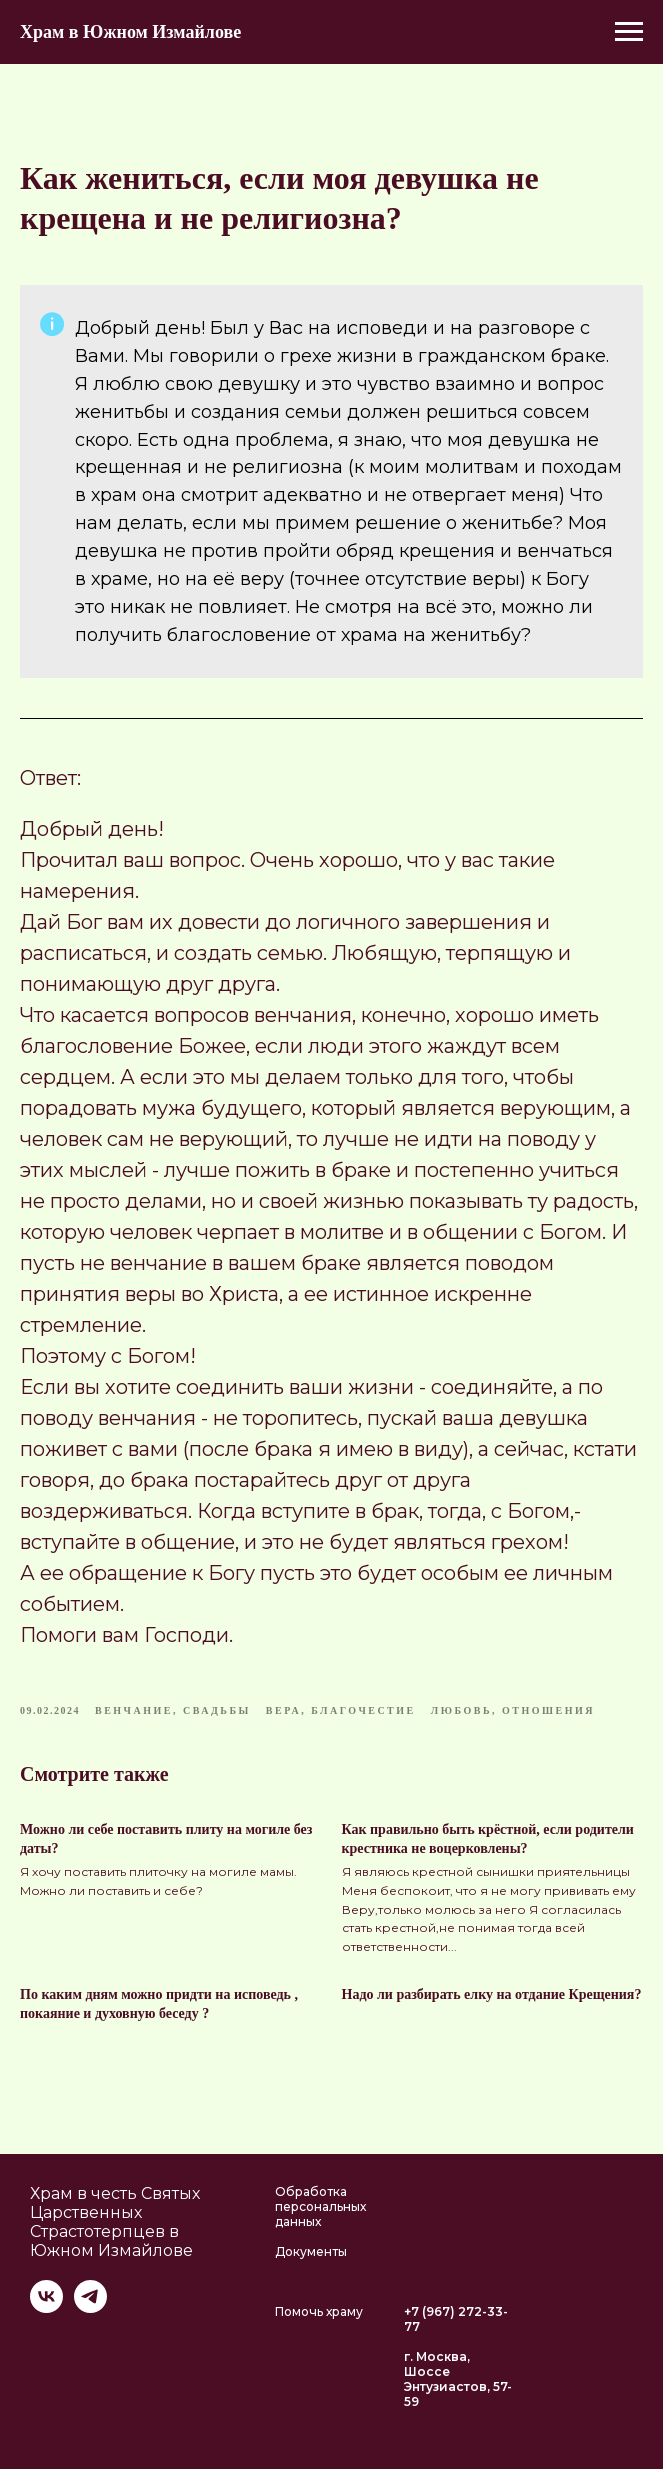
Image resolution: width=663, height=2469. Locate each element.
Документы (311, 2251)
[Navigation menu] (629, 32)
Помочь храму (319, 2311)
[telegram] (90, 2307)
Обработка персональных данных (320, 2206)
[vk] (46, 2307)
